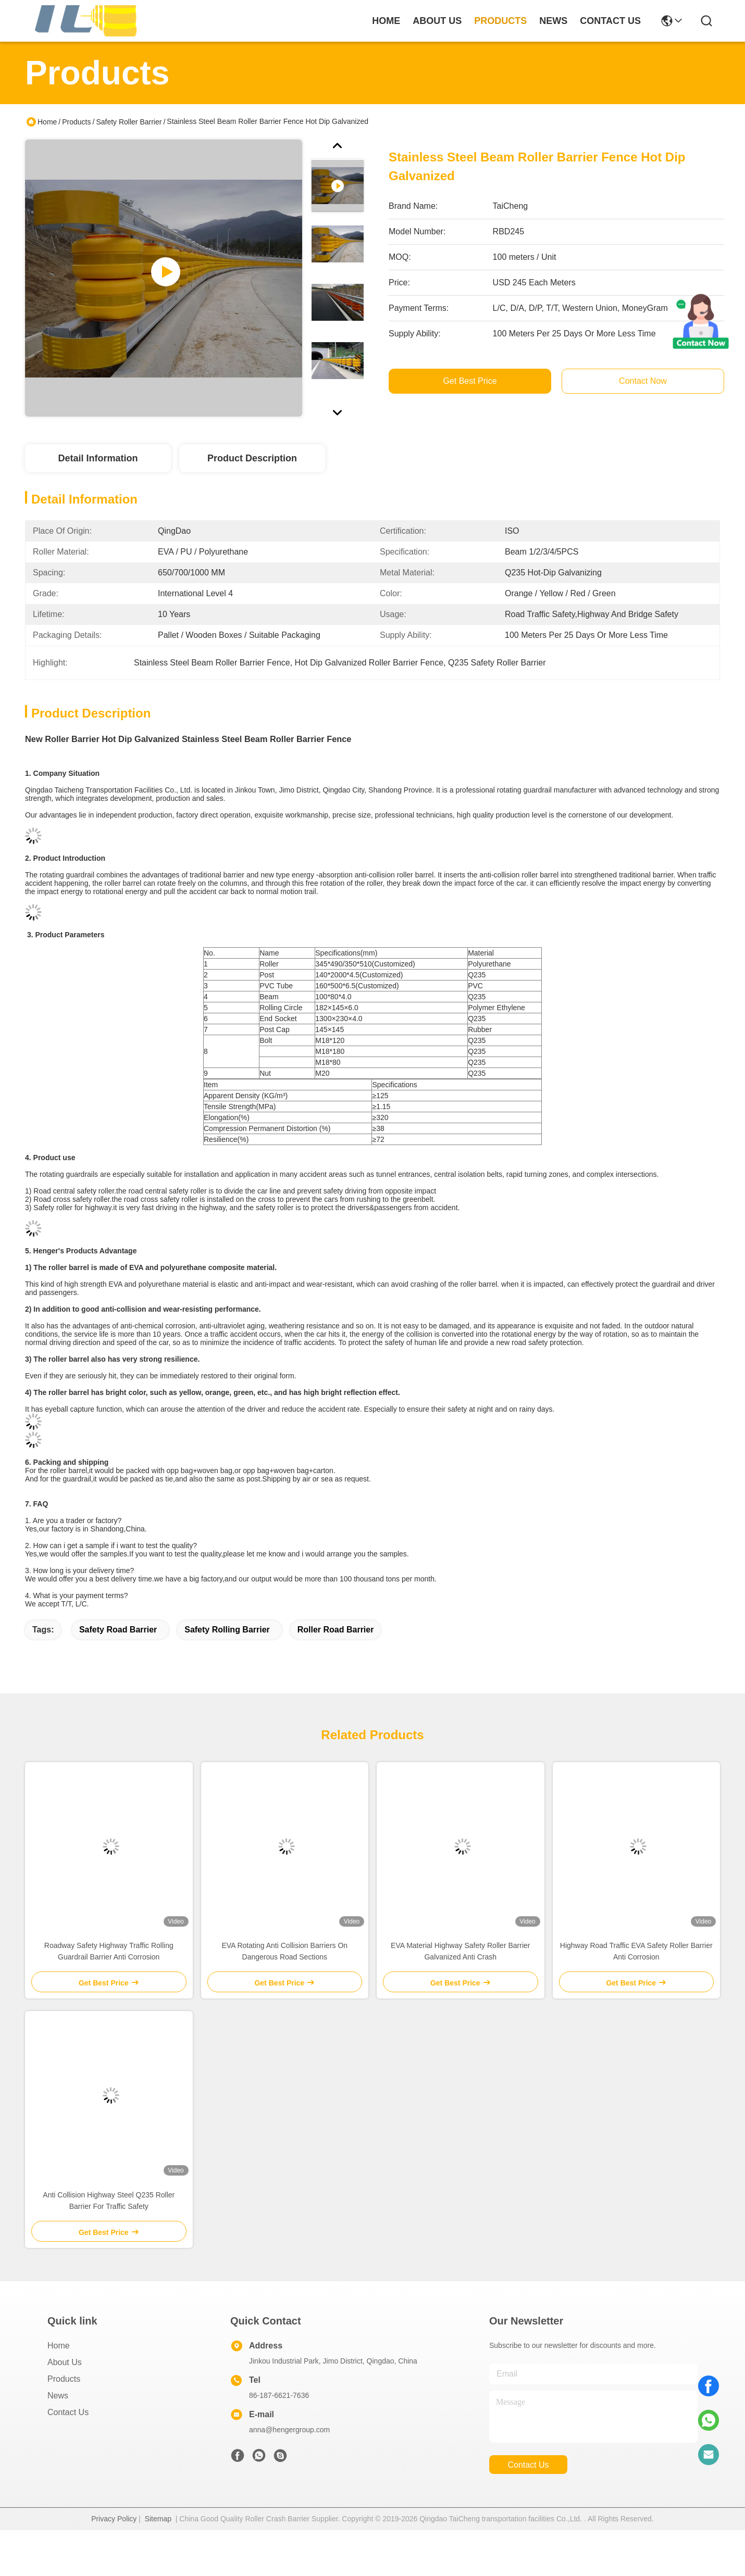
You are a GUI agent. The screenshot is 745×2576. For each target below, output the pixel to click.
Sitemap (158, 2519)
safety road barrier (118, 1629)
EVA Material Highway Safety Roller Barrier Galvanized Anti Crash (460, 1951)
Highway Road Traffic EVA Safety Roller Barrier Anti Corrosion (636, 1951)
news (553, 21)
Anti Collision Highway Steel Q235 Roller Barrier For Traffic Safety (109, 2200)
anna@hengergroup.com (289, 2430)
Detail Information (98, 458)
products (500, 21)
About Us (64, 2362)
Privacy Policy (113, 2519)
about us (437, 21)
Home (386, 21)
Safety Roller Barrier (129, 122)
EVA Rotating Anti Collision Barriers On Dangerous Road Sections (284, 1951)
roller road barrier (335, 1629)
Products (76, 122)
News (57, 2395)
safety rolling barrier (227, 1629)
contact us (610, 21)
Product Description (252, 458)
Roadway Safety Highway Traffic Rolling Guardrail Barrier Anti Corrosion (108, 1951)
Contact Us (68, 2412)
